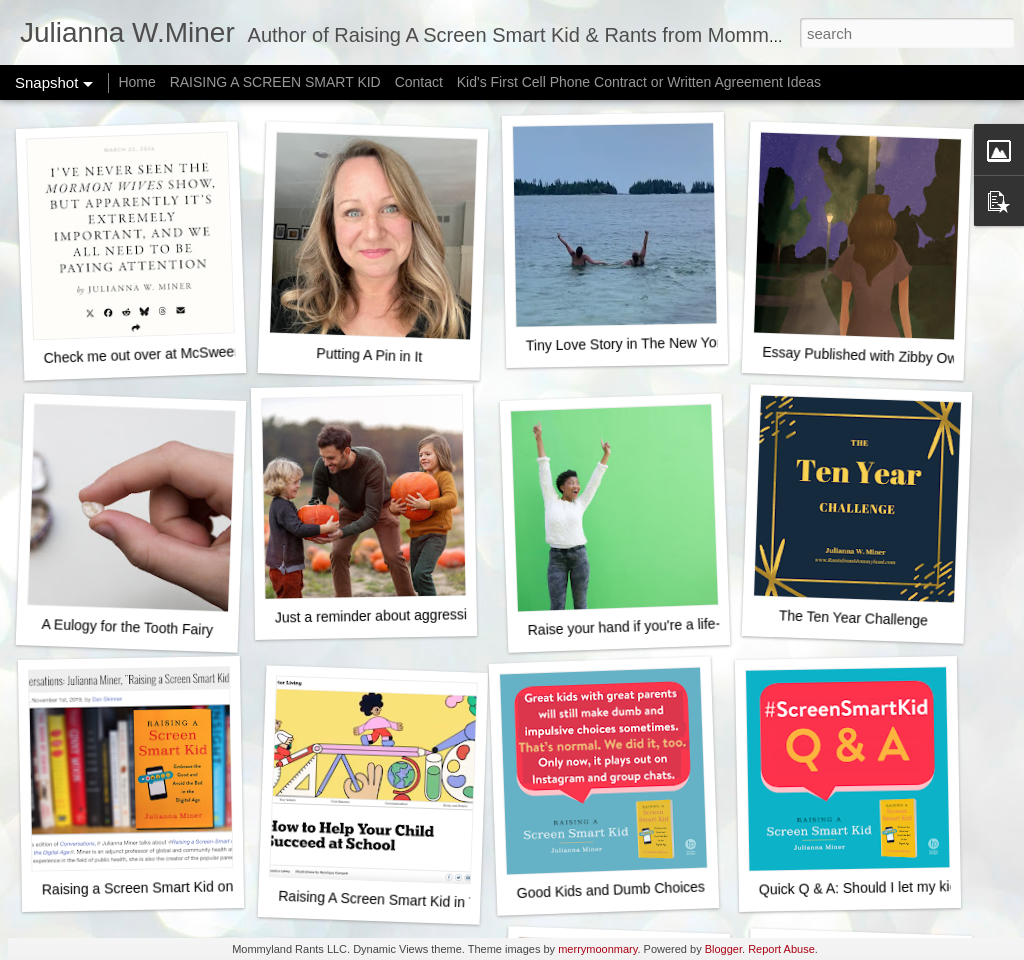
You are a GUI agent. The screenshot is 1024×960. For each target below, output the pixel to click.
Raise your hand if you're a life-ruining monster (671, 625)
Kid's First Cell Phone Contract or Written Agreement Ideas (639, 82)
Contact (419, 82)
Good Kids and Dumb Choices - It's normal (648, 888)
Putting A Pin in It (369, 355)
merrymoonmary (597, 949)
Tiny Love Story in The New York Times (648, 343)
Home (136, 82)
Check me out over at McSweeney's (154, 354)
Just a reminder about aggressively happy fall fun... (433, 615)
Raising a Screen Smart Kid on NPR (154, 888)
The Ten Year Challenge (854, 617)
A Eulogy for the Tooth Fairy (127, 627)
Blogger (723, 949)
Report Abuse (781, 949)
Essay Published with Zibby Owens (871, 356)
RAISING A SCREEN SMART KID (275, 82)
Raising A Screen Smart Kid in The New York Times (437, 901)
